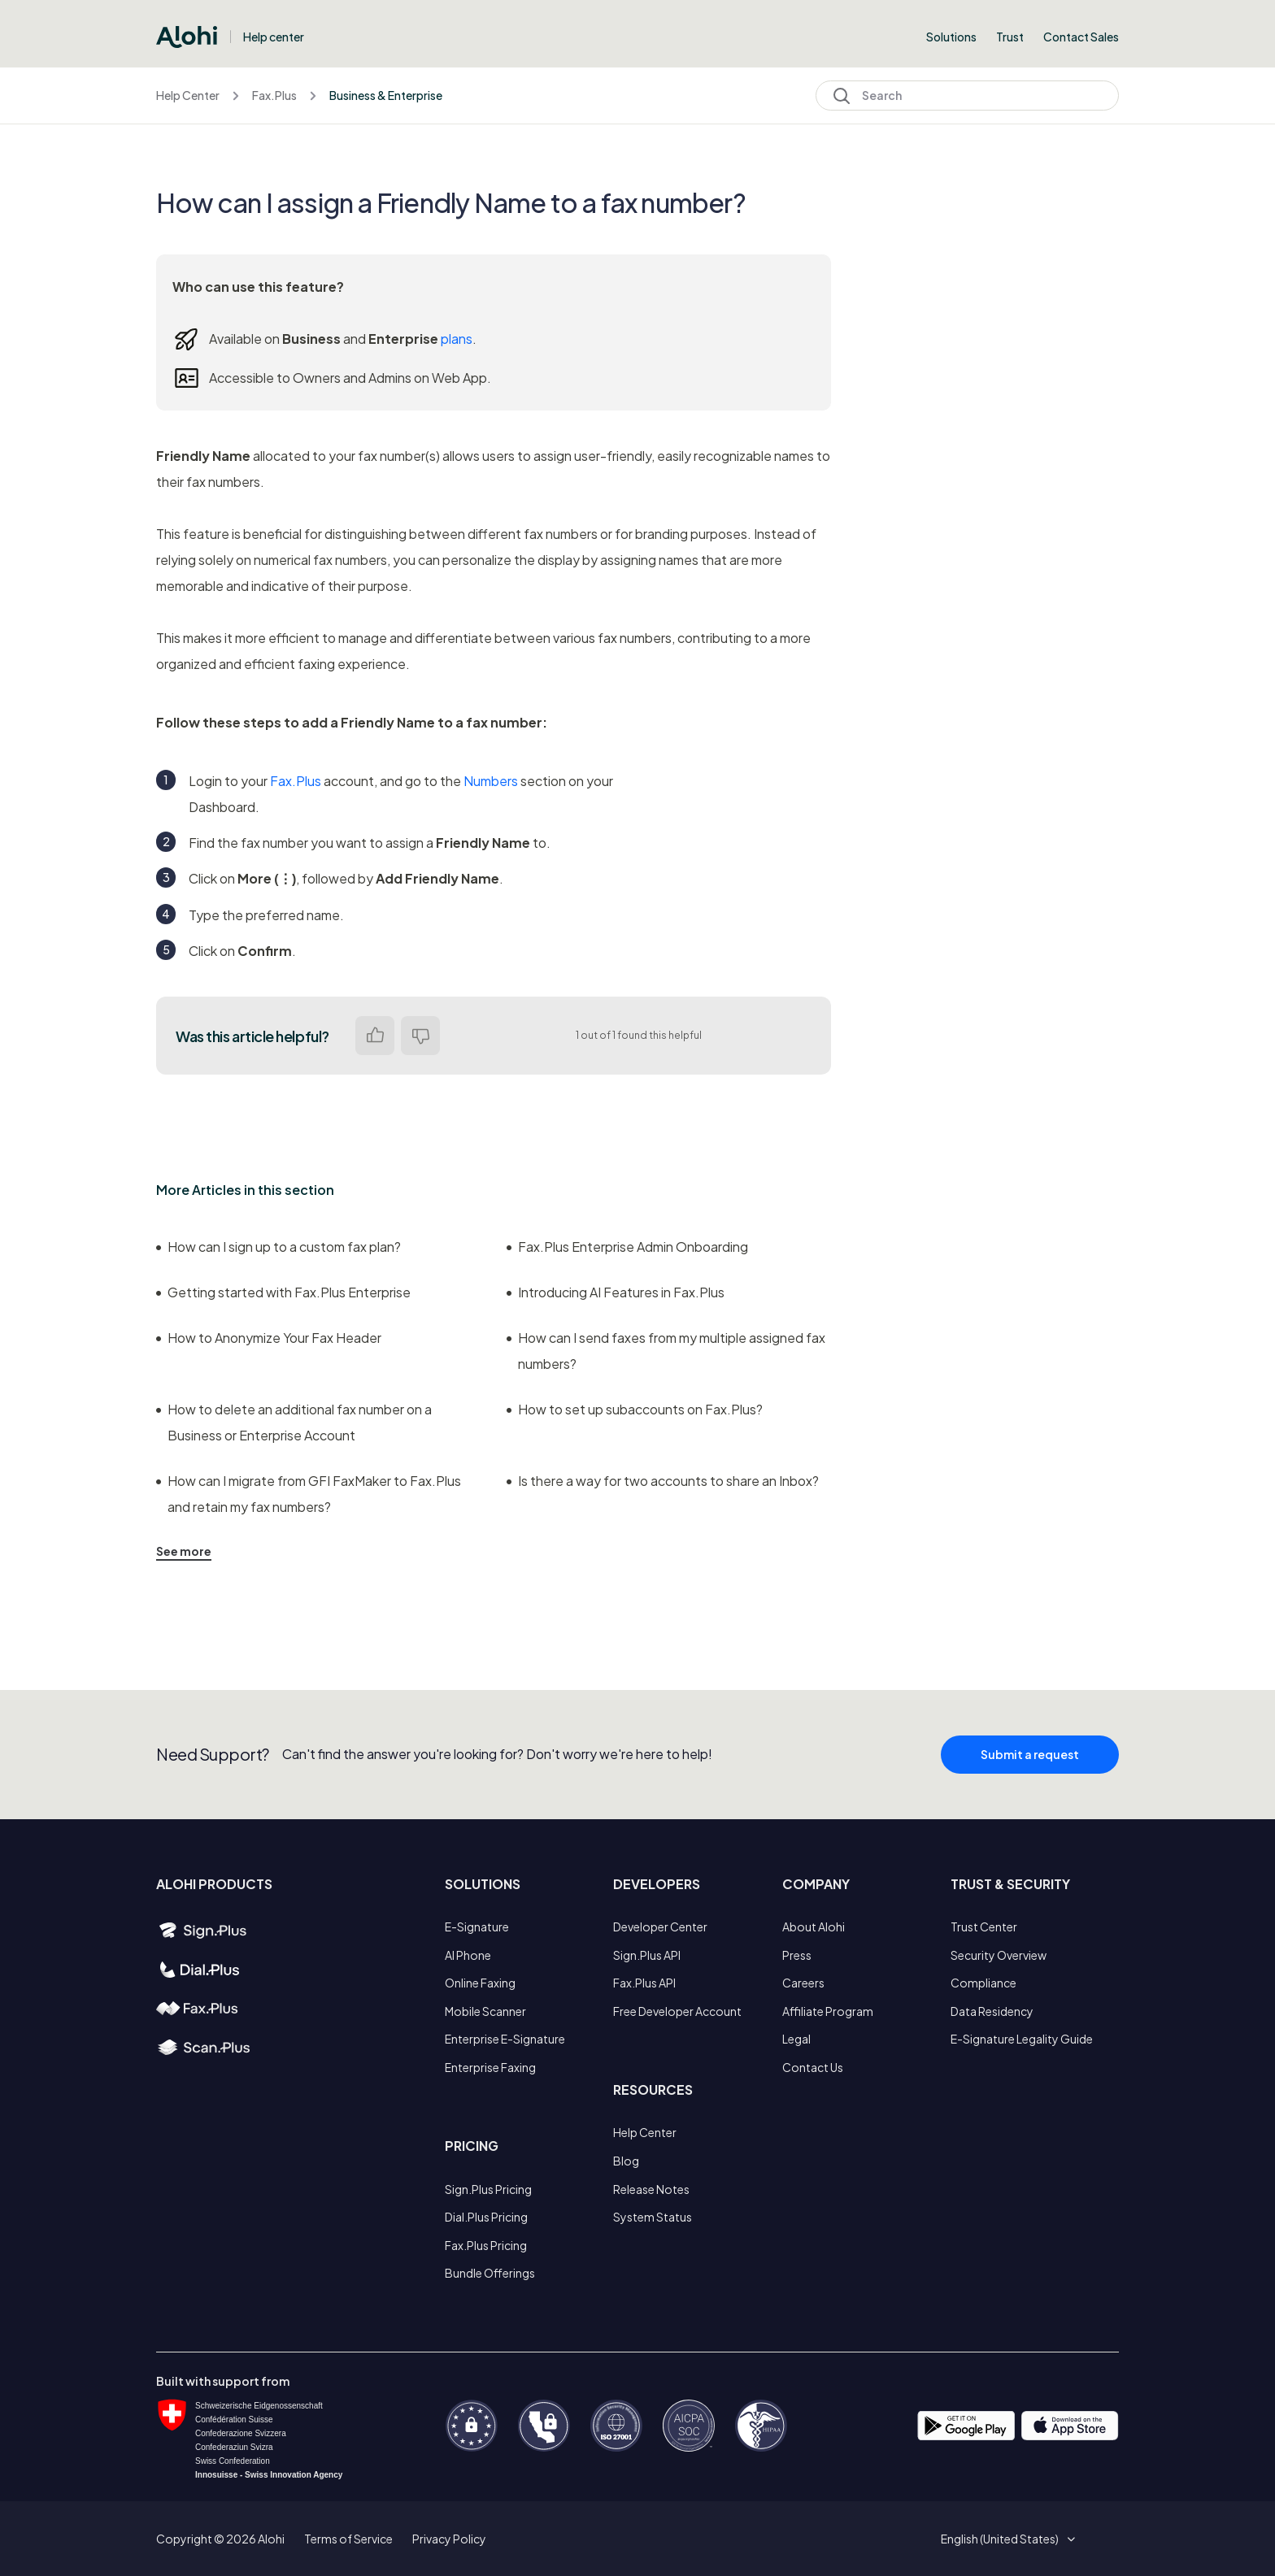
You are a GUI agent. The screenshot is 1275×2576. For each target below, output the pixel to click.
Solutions (951, 36)
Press (797, 1955)
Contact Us (812, 2067)
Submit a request (1030, 1762)
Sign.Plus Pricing (488, 2189)
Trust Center (984, 1926)
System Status (652, 2216)
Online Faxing (480, 1982)
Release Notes (651, 2189)
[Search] (967, 95)
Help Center (188, 95)
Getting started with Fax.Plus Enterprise (283, 1292)
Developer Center (660, 1926)
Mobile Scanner (485, 2011)
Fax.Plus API (644, 1982)
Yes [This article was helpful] (374, 1035)
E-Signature (477, 1926)
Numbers (490, 780)
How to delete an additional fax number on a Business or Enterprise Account (294, 1422)
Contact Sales (1081, 36)
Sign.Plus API (647, 1955)
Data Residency (992, 2011)
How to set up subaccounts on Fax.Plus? (635, 1409)
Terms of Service (348, 2538)
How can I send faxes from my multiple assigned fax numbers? (666, 1350)
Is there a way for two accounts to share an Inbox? (663, 1480)
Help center (273, 36)
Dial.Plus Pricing (486, 2216)
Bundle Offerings (490, 2272)
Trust (1010, 36)
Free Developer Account (677, 2011)
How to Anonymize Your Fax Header (268, 1337)
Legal (796, 2038)
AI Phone (468, 1955)
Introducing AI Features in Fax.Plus (616, 1292)
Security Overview (999, 1955)
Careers (803, 1982)
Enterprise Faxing (490, 2067)
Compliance (983, 1982)
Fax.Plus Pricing (486, 2245)
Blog (626, 2160)
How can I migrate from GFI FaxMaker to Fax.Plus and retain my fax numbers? (308, 1493)
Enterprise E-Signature (505, 2038)
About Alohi (813, 1926)
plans (456, 338)
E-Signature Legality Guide (1022, 2038)
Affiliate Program (827, 2011)
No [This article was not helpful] (420, 1035)
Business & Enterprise (385, 95)
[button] (1005, 2538)
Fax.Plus (274, 95)
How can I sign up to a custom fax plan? (278, 1246)
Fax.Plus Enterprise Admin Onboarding (627, 1246)
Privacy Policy (449, 2538)
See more (183, 1551)
